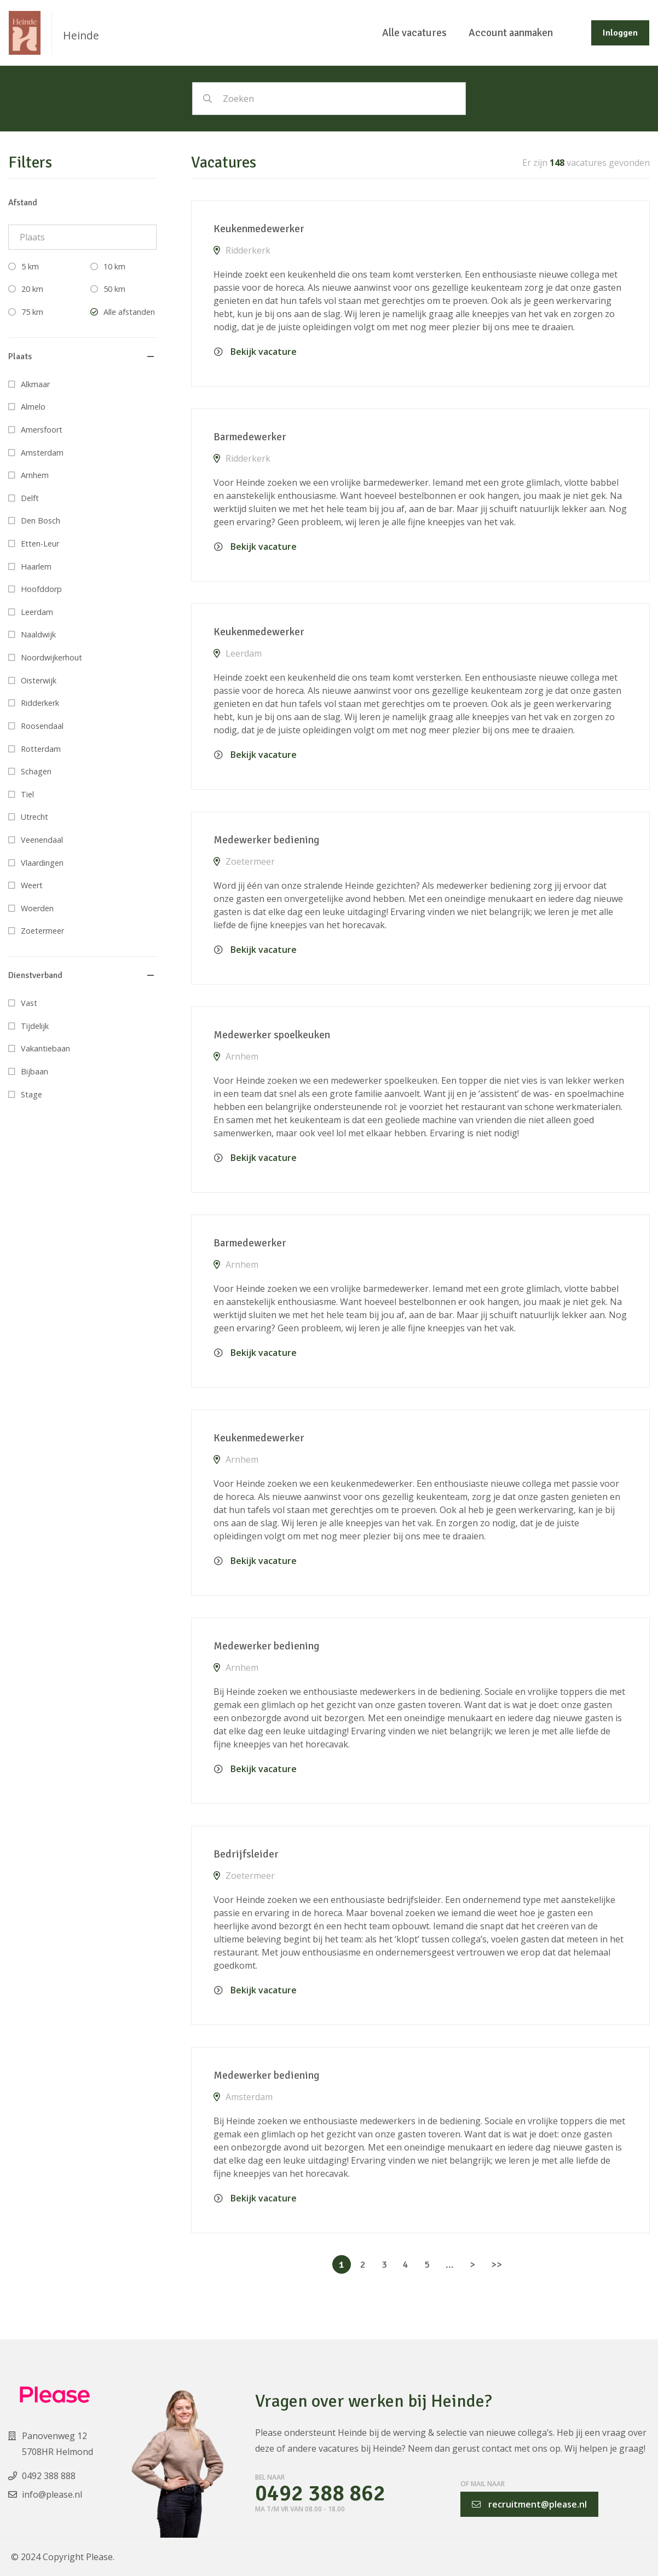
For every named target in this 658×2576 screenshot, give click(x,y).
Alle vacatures (414, 32)
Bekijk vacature (255, 352)
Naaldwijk (38, 634)
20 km (32, 289)
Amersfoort (41, 429)
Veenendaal (42, 840)
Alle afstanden (129, 312)
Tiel (27, 794)
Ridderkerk (40, 703)
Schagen (36, 771)
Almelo (33, 406)
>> (496, 2264)
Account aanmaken (511, 32)
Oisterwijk (38, 680)
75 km (32, 312)
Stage (31, 1094)
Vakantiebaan (45, 1048)
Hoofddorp (41, 589)
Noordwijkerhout (51, 657)
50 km (114, 289)
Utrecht (34, 817)
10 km (114, 266)
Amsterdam (42, 452)
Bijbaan (34, 1071)
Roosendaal (42, 726)
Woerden (37, 908)
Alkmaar (35, 384)
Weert (32, 885)
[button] (82, 357)
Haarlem (36, 566)
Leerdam (37, 612)
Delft (30, 498)
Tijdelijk (35, 1026)
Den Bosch (40, 520)
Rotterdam (41, 749)
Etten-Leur (40, 543)
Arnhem (35, 475)
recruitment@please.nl (529, 2504)
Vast (29, 1003)
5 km (30, 266)
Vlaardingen (42, 863)
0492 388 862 (320, 2494)
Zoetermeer (42, 930)
